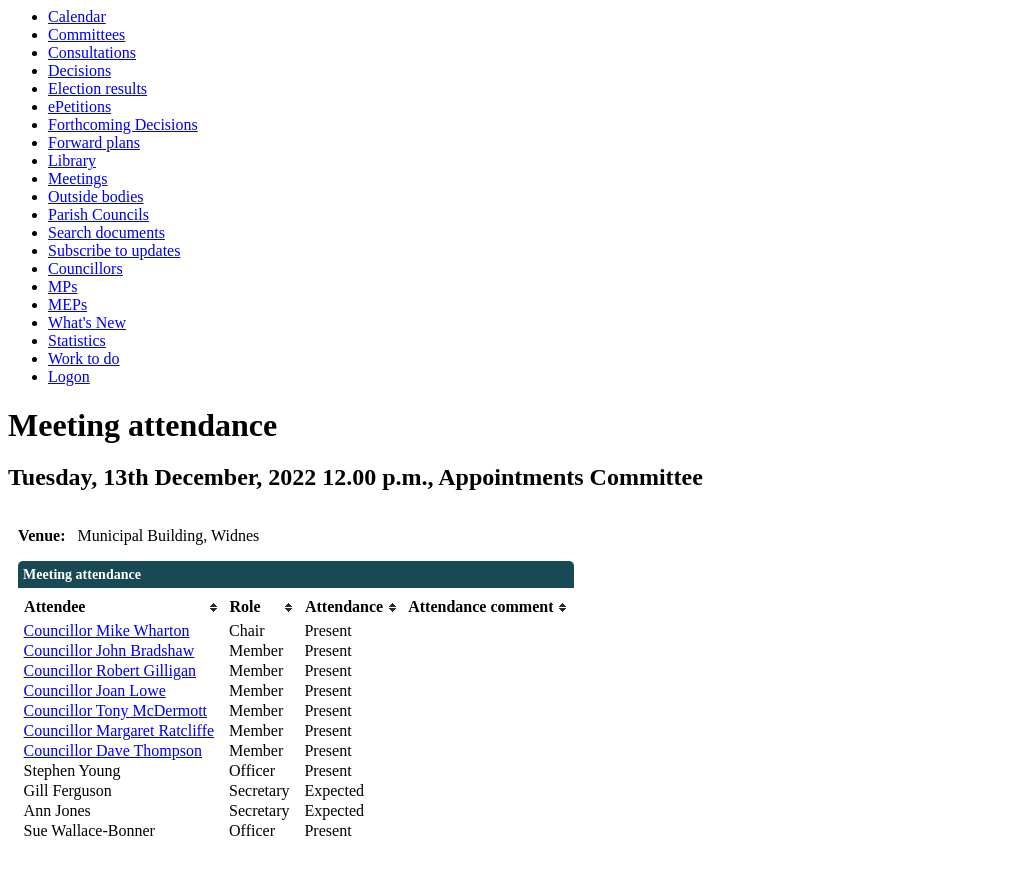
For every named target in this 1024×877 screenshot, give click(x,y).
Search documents (106, 232)
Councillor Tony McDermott (115, 710)
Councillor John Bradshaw (109, 650)
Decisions (79, 70)
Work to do (84, 358)
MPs (62, 286)
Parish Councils (98, 214)
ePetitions (79, 106)
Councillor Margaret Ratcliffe (119, 730)
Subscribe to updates (114, 250)
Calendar (77, 16)
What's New (87, 322)
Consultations (92, 52)
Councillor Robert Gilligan (110, 670)
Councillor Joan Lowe (95, 690)
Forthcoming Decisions (123, 124)
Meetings (78, 178)
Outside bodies (96, 196)
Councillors (85, 268)
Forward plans (94, 142)
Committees (86, 34)
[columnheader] (121, 607)
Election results (97, 88)
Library (72, 160)
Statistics (77, 340)
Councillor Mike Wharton (107, 630)
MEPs (67, 304)
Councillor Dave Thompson (113, 750)
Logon (69, 376)
